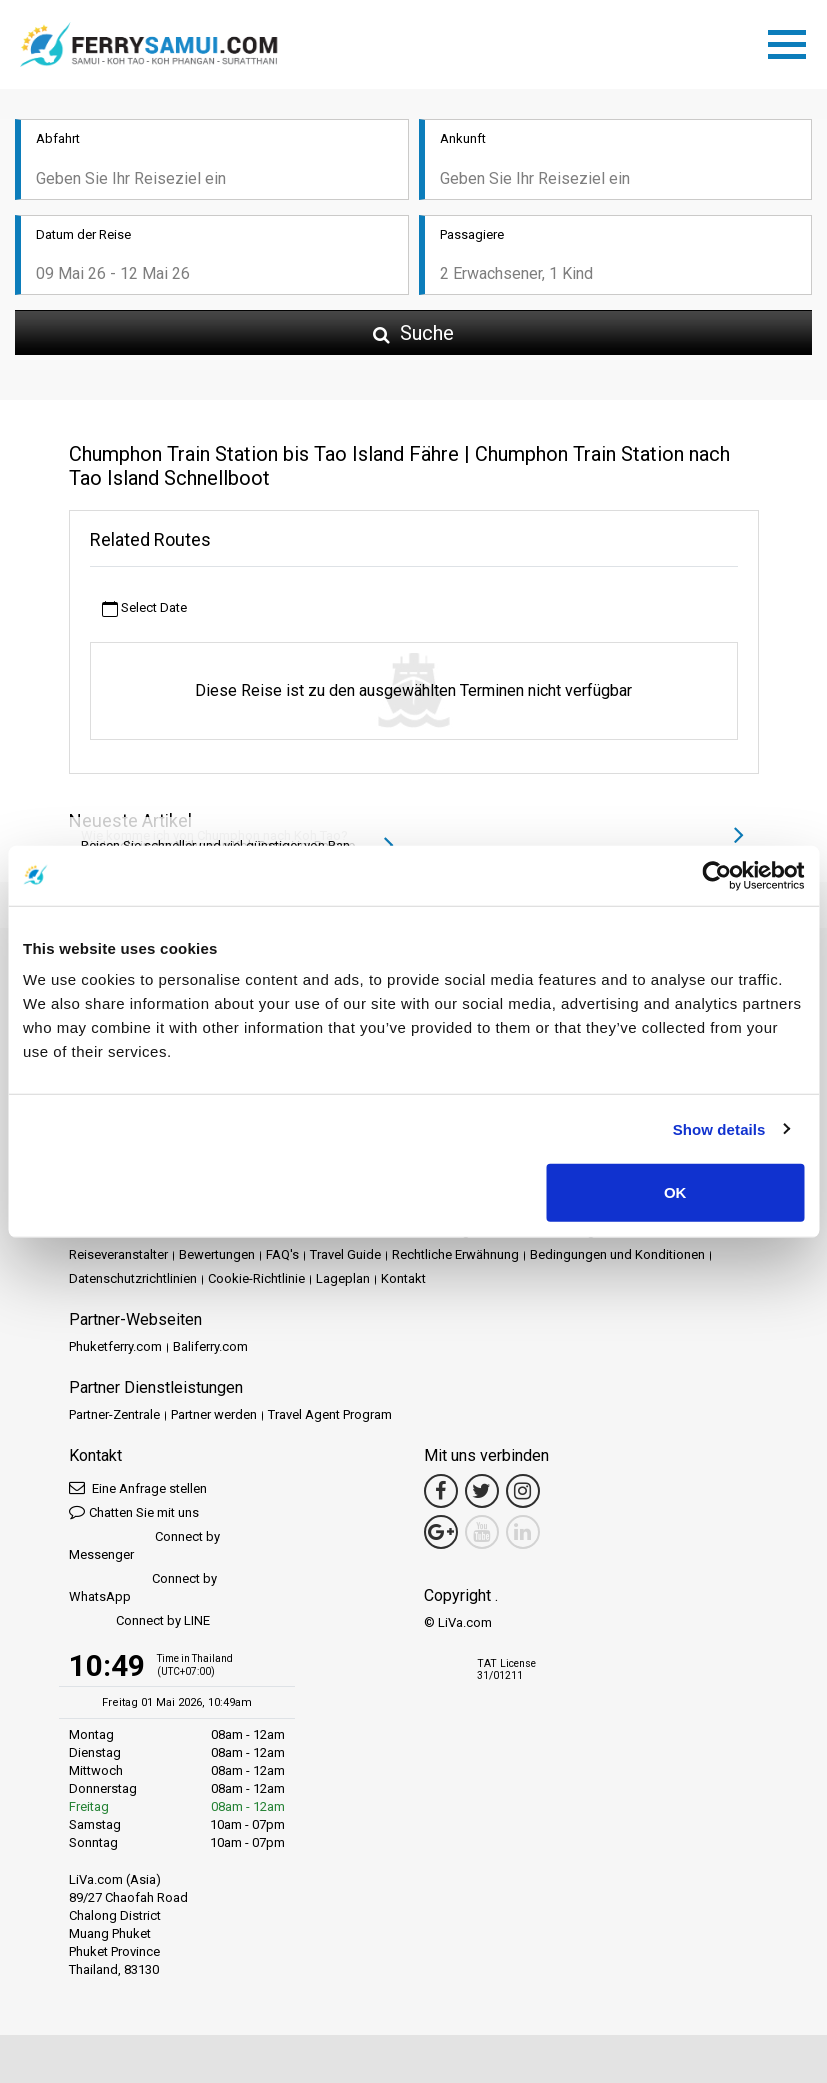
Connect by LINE (139, 1621)
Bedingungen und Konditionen (617, 1254)
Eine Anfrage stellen (138, 1487)
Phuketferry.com (115, 1346)
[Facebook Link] (441, 1491)
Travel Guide (345, 1254)
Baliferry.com (210, 1346)
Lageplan (343, 1278)
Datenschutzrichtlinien (133, 1278)
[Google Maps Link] (441, 1532)
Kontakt (403, 1278)
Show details (719, 1128)
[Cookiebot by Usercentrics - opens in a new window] (716, 875)
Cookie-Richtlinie (256, 1278)
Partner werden (214, 1414)
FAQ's (282, 1254)
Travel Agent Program (330, 1414)
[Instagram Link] (523, 1491)
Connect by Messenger (144, 1545)
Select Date (144, 608)
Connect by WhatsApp (143, 1587)
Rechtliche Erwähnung (455, 1254)
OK (675, 1192)
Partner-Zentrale (114, 1414)
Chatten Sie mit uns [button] (134, 1511)
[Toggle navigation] (792, 41)
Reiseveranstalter (118, 1254)
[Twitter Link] (482, 1491)
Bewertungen (217, 1254)
